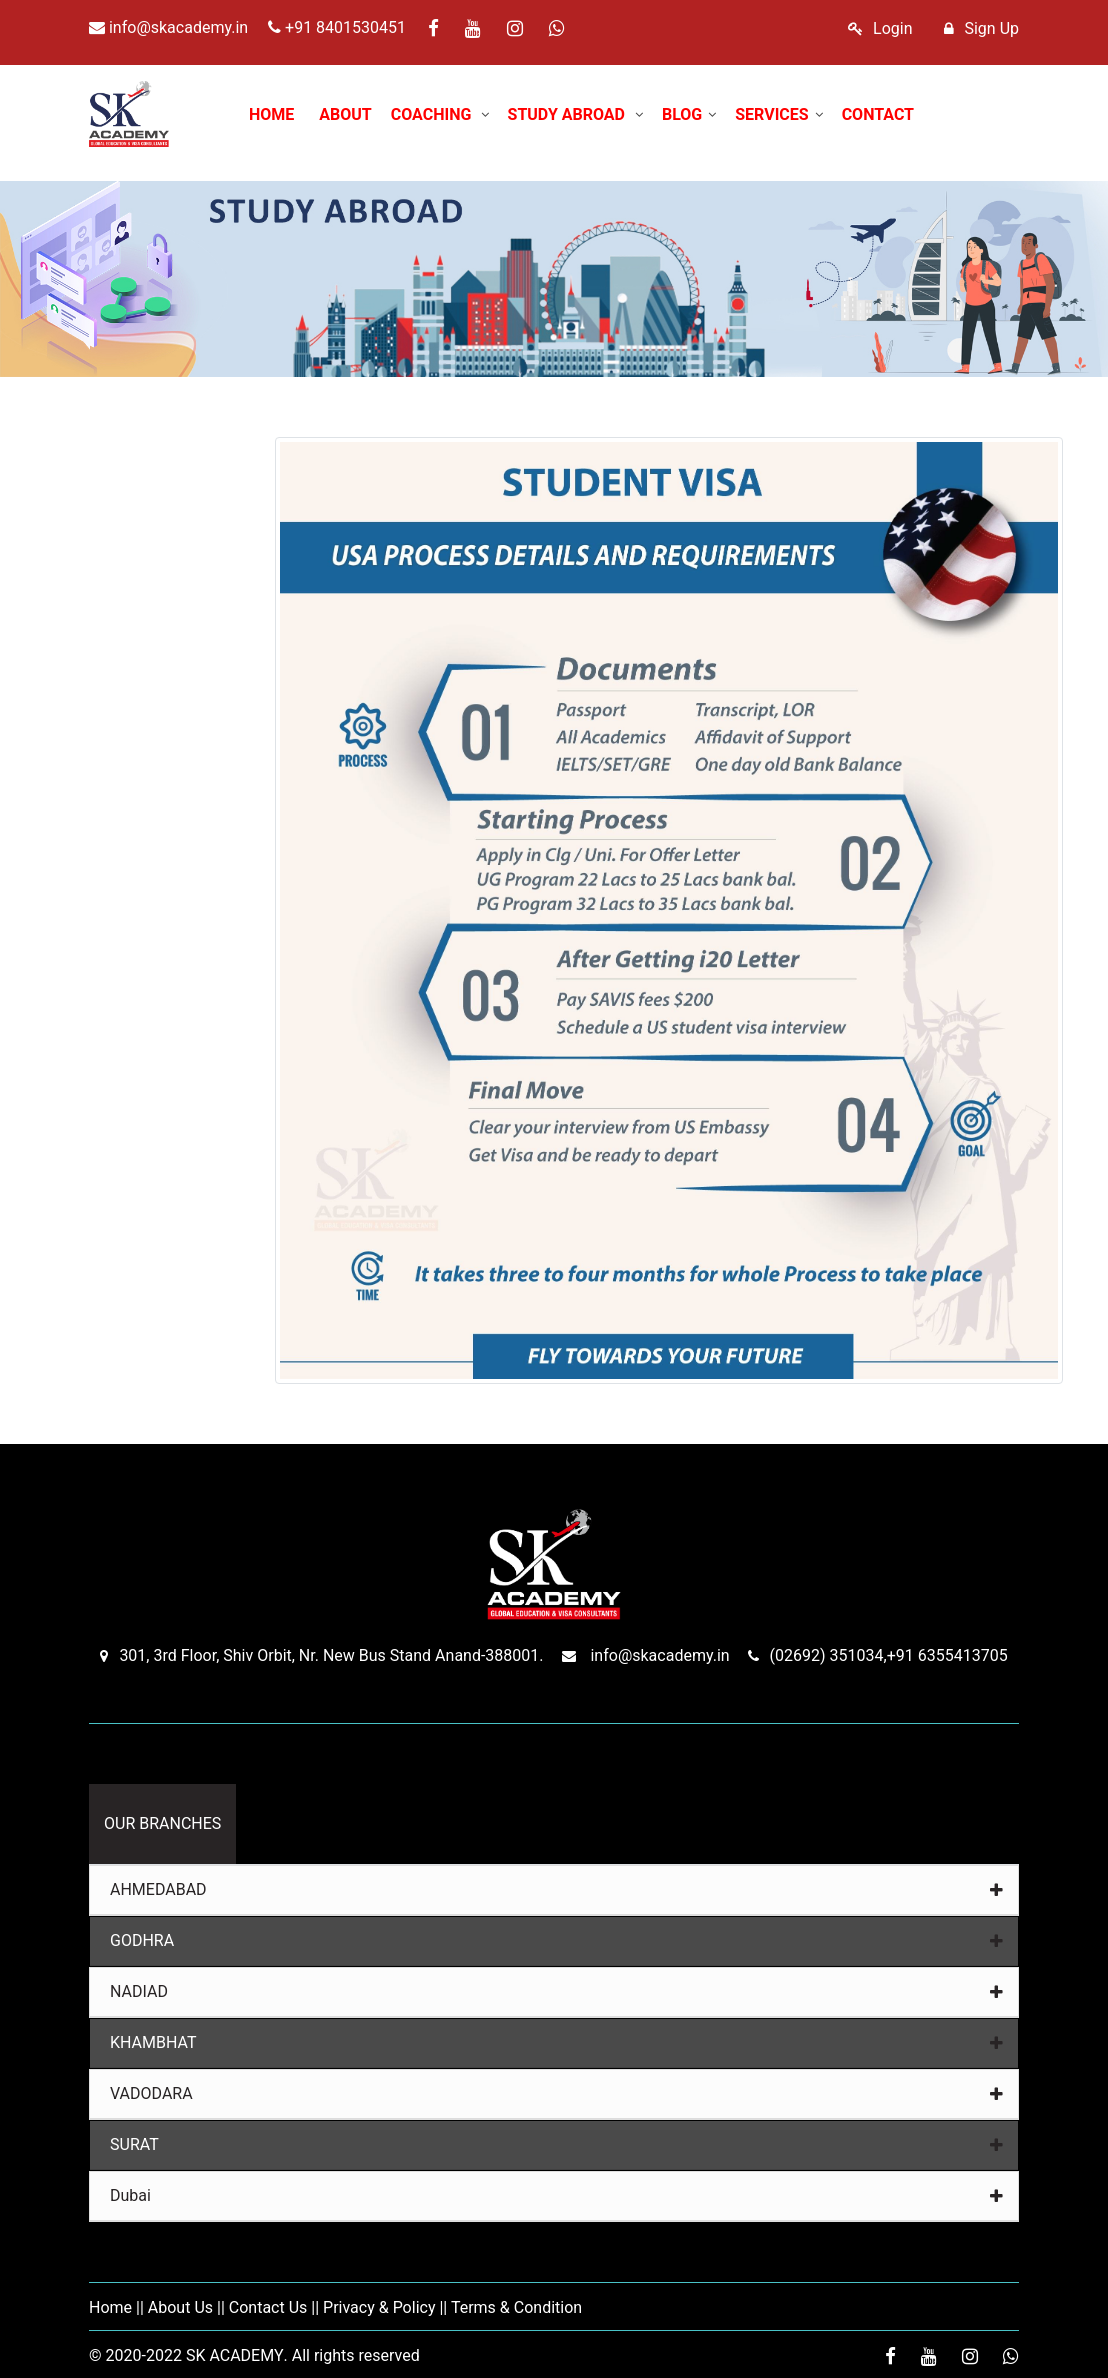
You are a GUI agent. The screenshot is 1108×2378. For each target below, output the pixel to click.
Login (880, 28)
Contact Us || (274, 2307)
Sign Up (981, 28)
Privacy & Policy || (385, 2307)
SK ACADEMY (235, 2355)
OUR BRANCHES (162, 1823)
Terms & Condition (516, 2307)
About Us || (186, 2307)
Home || (116, 2307)
